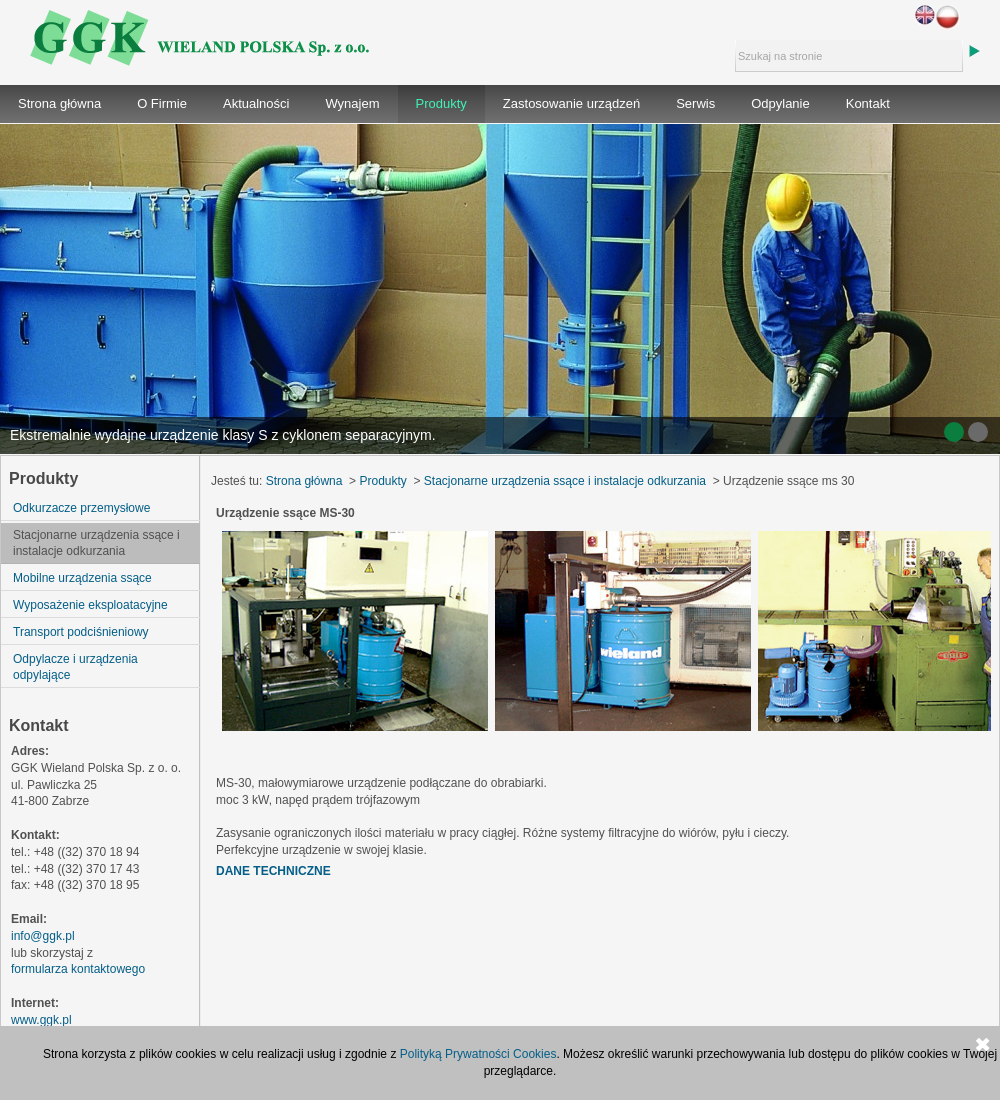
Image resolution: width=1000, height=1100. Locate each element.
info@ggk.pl (43, 936)
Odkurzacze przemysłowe (81, 508)
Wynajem (352, 103)
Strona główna (59, 103)
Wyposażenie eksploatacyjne (90, 605)
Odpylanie (780, 103)
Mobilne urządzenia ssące (82, 578)
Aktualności (256, 103)
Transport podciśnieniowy (81, 632)
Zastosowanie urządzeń (571, 103)
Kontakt (868, 103)
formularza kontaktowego (78, 969)
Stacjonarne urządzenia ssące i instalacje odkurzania (96, 543)
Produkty (441, 103)
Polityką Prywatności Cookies (478, 1054)
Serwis (695, 103)
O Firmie (162, 103)
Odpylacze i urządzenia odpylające (75, 667)
